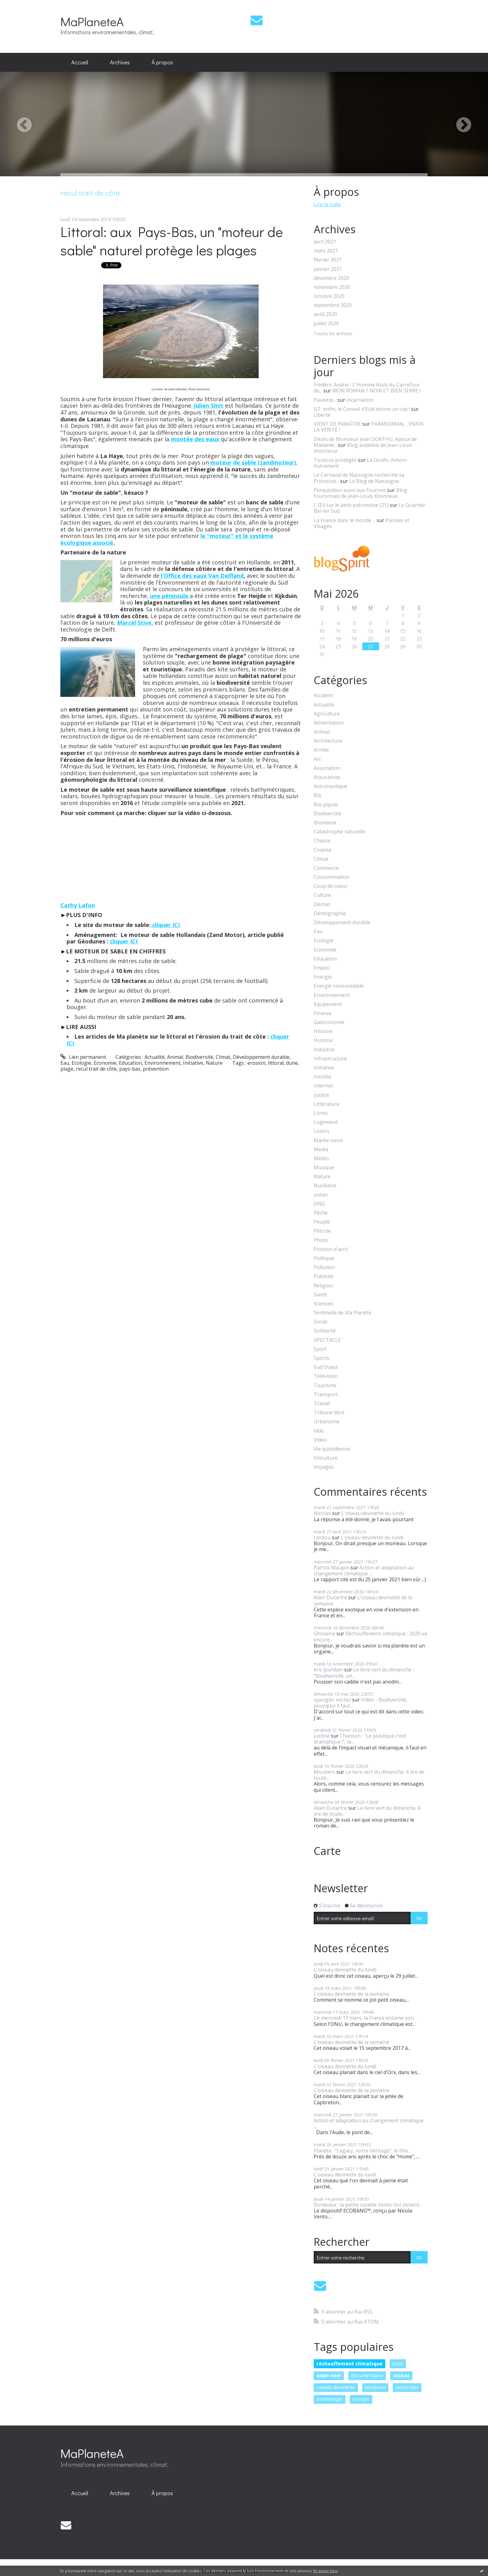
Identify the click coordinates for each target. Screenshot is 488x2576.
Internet (323, 1086)
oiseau (401, 2375)
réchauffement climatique (349, 2363)
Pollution (324, 1267)
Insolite (322, 1077)
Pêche (321, 1213)
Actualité (154, 1057)
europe (360, 2399)
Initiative (193, 1062)
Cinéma (322, 850)
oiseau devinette (336, 2387)
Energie (323, 977)
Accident (323, 695)
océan (321, 1195)
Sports (321, 1358)
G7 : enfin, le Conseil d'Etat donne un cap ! (362, 408)
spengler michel (332, 1699)
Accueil (79, 62)
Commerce (326, 868)
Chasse (322, 841)
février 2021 (328, 260)
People (322, 1222)
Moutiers (324, 1771)
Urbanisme (327, 1422)
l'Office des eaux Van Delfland (201, 575)
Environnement (162, 1062)
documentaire (367, 2375)
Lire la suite (327, 204)
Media (321, 1149)
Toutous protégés (335, 459)
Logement (326, 1122)
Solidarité (325, 1331)
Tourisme (325, 1385)
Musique (324, 1167)
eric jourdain (328, 1669)
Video (320, 1440)
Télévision (326, 1376)
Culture (322, 895)
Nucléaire (325, 1185)
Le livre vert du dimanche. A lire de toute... (369, 1774)
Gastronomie (329, 1022)
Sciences (323, 1304)
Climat (223, 1057)
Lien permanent (83, 1057)
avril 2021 (325, 242)
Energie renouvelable (339, 986)
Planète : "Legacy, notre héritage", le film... (362, 2150)
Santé (320, 1295)
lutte (397, 2363)
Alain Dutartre (330, 1597)
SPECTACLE (327, 1340)
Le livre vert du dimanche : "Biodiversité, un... (364, 1672)
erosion (256, 1062)
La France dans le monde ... (344, 520)
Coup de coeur (331, 886)
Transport (326, 1394)
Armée (321, 750)
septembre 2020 (333, 305)
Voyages (324, 1467)
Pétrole (322, 1231)
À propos (162, 62)
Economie (105, 1062)
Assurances (327, 777)
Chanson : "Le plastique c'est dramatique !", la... (360, 1738)
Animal (175, 1057)
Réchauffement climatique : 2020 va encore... (370, 1636)
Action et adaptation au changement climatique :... (364, 1570)
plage (66, 1068)
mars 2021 (326, 251)
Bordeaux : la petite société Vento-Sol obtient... (368, 2204)
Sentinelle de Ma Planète (342, 1313)
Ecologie (81, 1062)
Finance (322, 1013)
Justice (321, 1095)
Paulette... (325, 399)
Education (130, 1062)
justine (322, 1735)
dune (292, 1062)
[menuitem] (79, 62)
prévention (156, 1068)
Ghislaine (324, 1633)
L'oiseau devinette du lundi (372, 1513)
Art (317, 759)
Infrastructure (330, 1059)
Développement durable (261, 1057)
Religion (323, 1286)
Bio (317, 795)
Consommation (332, 877)
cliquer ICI (165, 925)
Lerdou (322, 1537)
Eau (64, 1062)
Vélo (319, 1431)
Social (320, 1322)
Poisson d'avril (331, 1249)
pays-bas (129, 1068)
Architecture (328, 741)
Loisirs (321, 1131)
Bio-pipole (326, 805)
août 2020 (325, 314)
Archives (120, 62)
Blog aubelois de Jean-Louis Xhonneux (363, 448)
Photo (321, 1240)
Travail (322, 1403)
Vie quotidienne (332, 1449)
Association (327, 768)
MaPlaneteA (92, 21)
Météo (321, 1158)
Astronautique (330, 786)
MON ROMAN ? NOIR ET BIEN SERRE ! (376, 390)
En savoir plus (325, 2571)
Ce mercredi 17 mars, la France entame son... (365, 2017)
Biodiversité (199, 1057)
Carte (327, 1851)
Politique (324, 1258)
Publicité (324, 1276)
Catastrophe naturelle (339, 832)
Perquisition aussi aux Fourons (350, 490)
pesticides (407, 2387)
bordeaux (375, 2387)
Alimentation (329, 723)
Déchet (322, 904)
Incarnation (359, 399)
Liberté (322, 414)
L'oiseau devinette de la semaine (363, 1600)
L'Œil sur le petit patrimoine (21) (351, 505)
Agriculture (327, 714)
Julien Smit (207, 405)
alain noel (329, 2375)
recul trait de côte (96, 1068)
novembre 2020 (332, 287)
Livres (321, 1113)
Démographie (330, 913)
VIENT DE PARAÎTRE (337, 423)
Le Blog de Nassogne (374, 481)
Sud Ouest (326, 1367)
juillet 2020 (326, 324)
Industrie (324, 1050)
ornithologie (330, 2399)
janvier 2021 (328, 269)
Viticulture (326, 1458)
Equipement (328, 1004)
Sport (320, 1349)
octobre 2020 (329, 296)
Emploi (322, 968)
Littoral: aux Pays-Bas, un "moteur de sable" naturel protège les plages (171, 240)
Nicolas (322, 1513)
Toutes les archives (333, 333)
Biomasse (325, 823)
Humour (323, 1040)
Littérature (326, 1104)
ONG (319, 1204)
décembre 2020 (331, 278)
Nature (214, 1062)
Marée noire (328, 1140)
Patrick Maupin (331, 1567)
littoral (276, 1062)
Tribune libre (329, 1412)
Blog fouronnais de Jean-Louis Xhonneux (360, 493)
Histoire (323, 1031)
